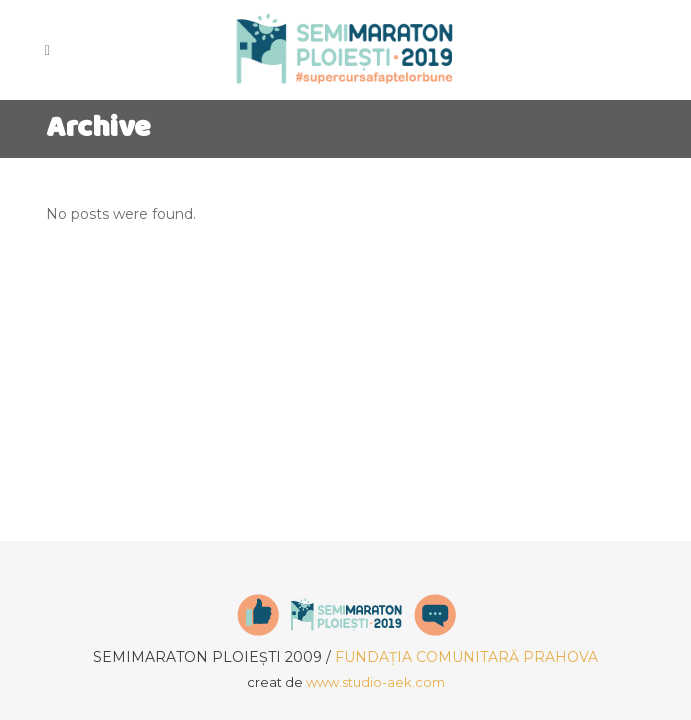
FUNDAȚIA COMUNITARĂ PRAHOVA (466, 657)
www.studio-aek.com (375, 682)
